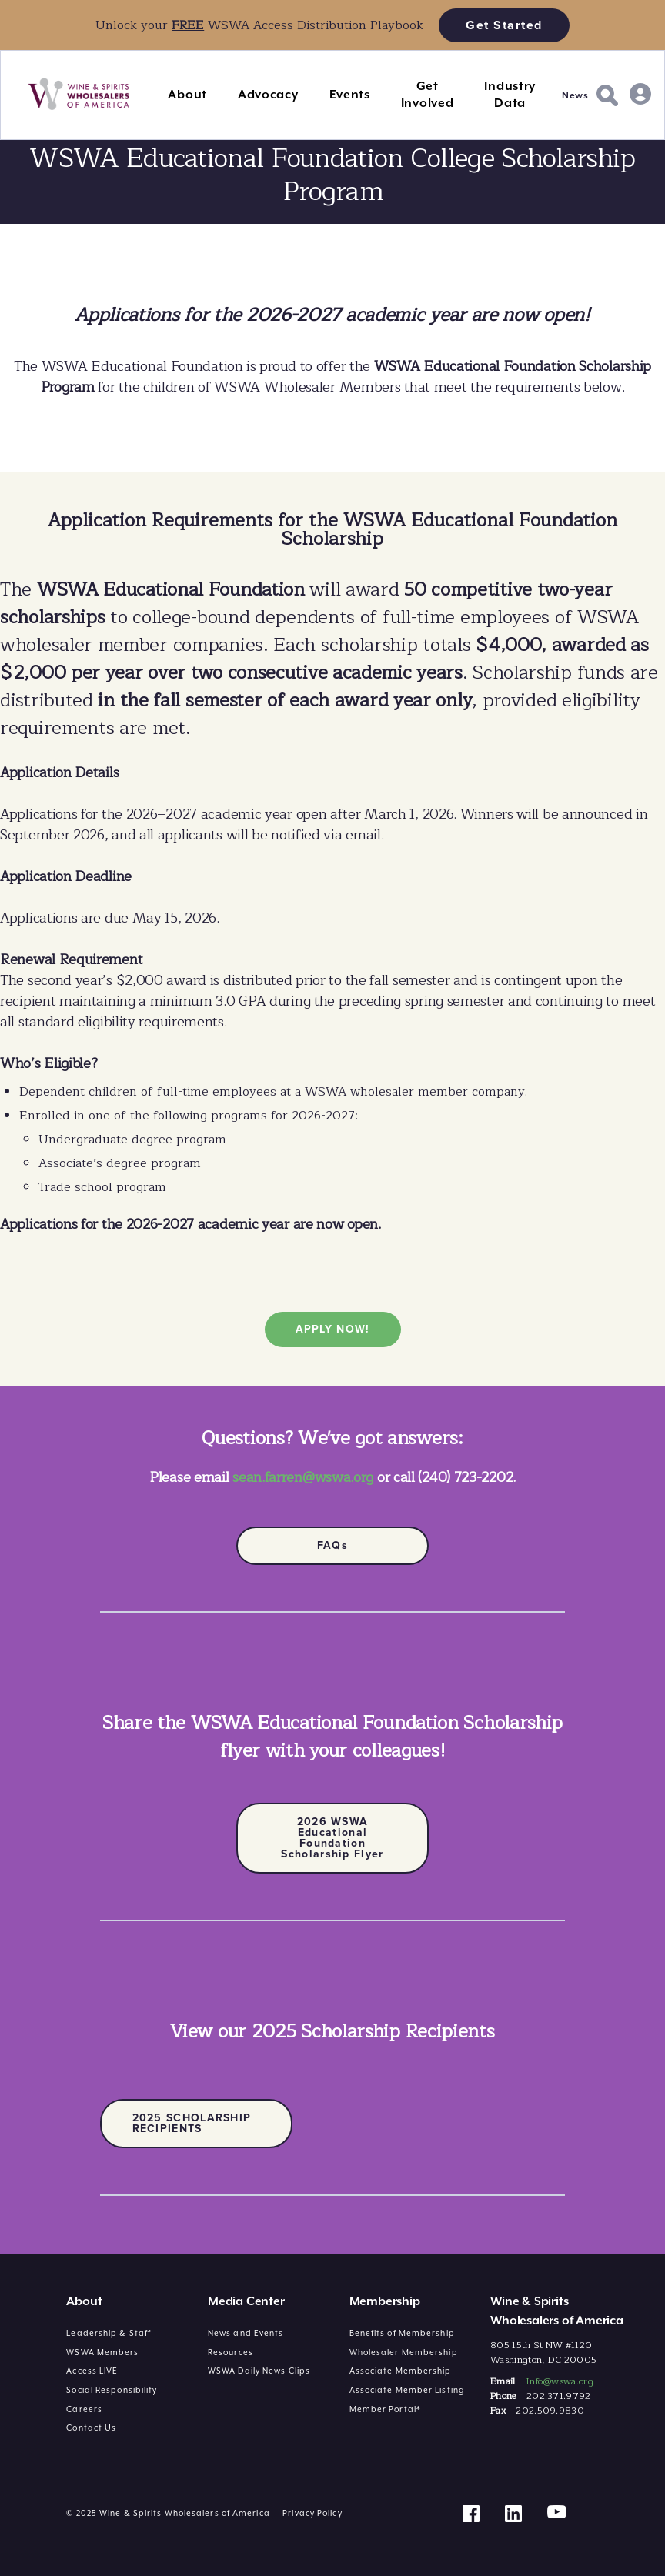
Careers (84, 2409)
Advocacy (268, 95)
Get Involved (427, 94)
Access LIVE (92, 2370)
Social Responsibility (111, 2389)
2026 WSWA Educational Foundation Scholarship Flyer (332, 1837)
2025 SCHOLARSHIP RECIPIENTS (192, 2123)
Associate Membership (400, 2370)
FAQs (332, 1545)
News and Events (246, 2332)
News (575, 95)
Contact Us (91, 2427)
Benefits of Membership (402, 2332)
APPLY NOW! (333, 1329)
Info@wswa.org (559, 2381)
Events (349, 95)
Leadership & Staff (108, 2332)
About (187, 95)
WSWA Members (102, 2352)
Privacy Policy (312, 2513)
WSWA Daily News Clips (259, 2370)
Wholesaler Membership (403, 2352)
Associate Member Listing (407, 2389)
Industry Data (510, 94)
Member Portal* (385, 2409)
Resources (230, 2352)
